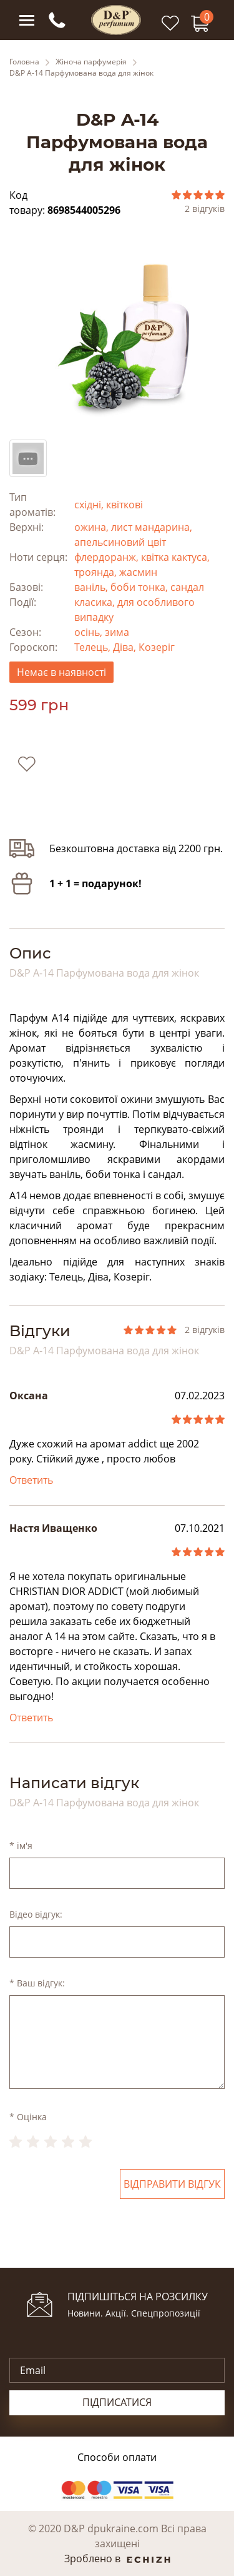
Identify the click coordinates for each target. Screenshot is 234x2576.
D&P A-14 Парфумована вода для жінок (81, 73)
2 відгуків (205, 208)
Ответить (31, 1480)
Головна (24, 62)
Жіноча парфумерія (91, 62)
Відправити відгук (172, 2184)
